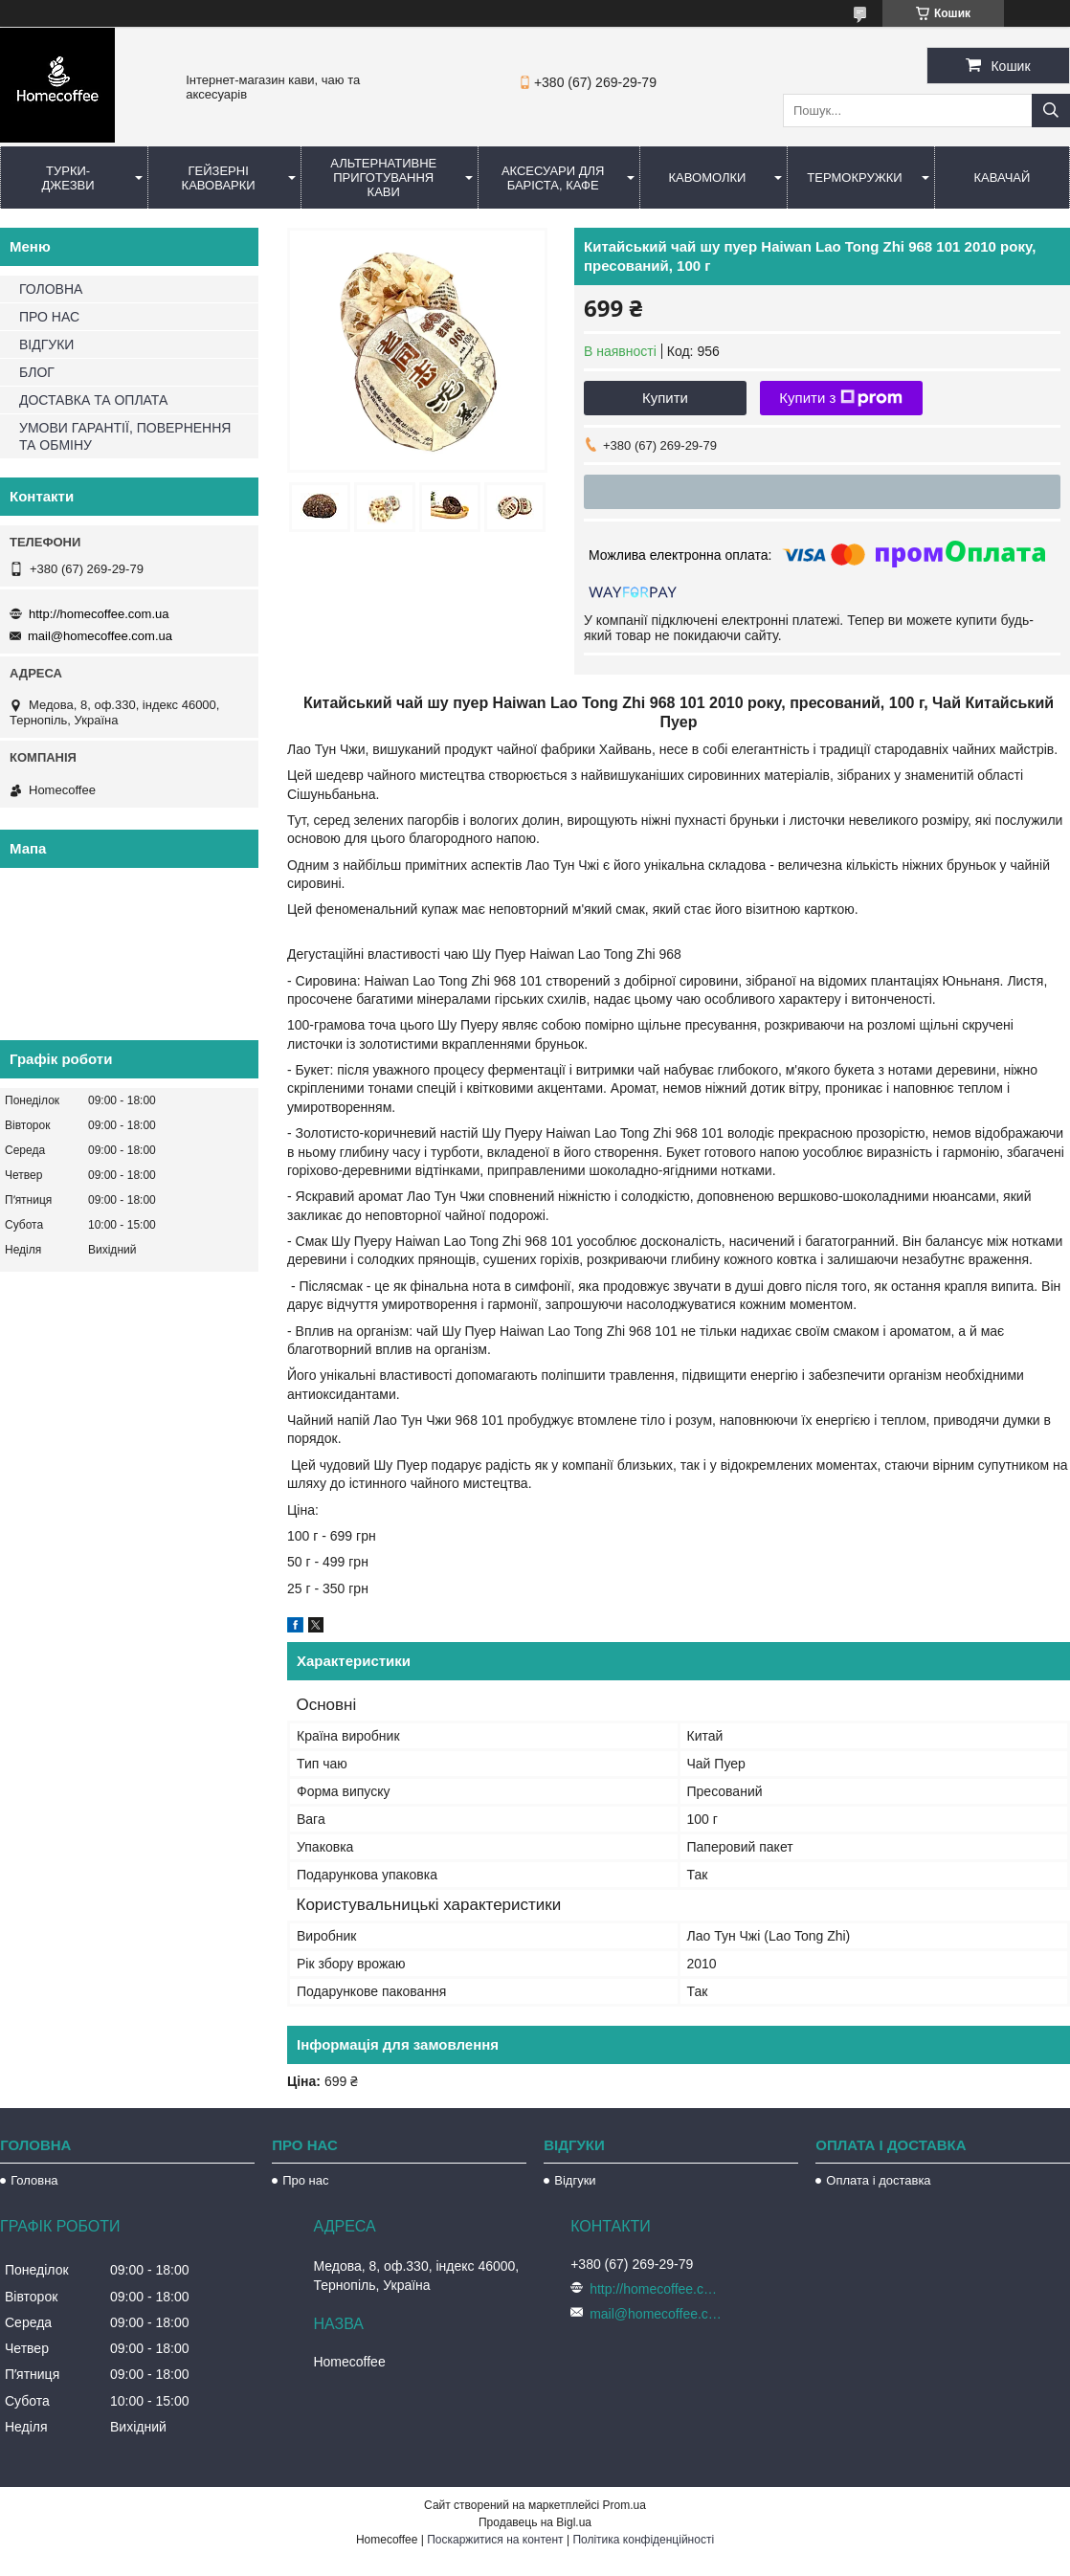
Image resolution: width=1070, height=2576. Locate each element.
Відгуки (574, 2180)
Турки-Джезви (68, 178)
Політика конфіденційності (643, 2539)
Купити (665, 397)
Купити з (841, 398)
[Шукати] (1051, 110)
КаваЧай (1002, 177)
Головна (34, 2180)
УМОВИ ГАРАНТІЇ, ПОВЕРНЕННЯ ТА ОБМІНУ (125, 436)
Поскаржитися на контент (495, 2539)
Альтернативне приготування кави (383, 177)
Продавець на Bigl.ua (535, 2522)
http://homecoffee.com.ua (98, 614)
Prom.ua (624, 2505)
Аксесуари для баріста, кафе (553, 178)
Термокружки (854, 177)
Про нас (305, 2180)
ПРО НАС (49, 316)
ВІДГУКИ (46, 344)
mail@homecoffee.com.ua (100, 636)
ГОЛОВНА (50, 289)
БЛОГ (37, 372)
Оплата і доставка (878, 2180)
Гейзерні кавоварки (219, 178)
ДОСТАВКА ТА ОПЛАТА (93, 400)
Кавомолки (708, 177)
